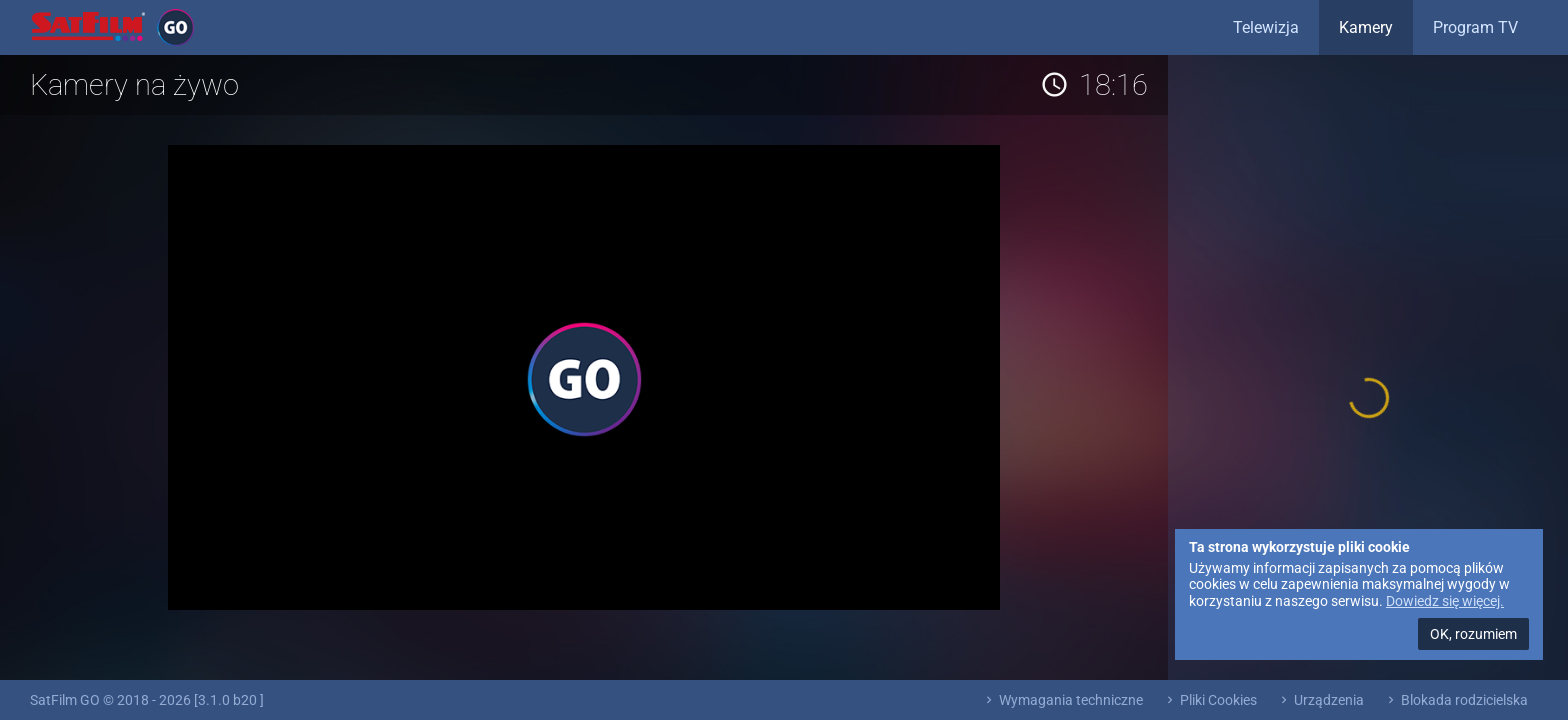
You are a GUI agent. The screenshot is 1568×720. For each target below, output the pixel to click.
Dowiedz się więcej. (1445, 601)
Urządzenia (1320, 700)
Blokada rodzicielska (1456, 700)
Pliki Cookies (1210, 700)
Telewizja (1266, 27)
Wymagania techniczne (1062, 700)
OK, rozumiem (1473, 634)
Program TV (1475, 27)
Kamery (1366, 27)
